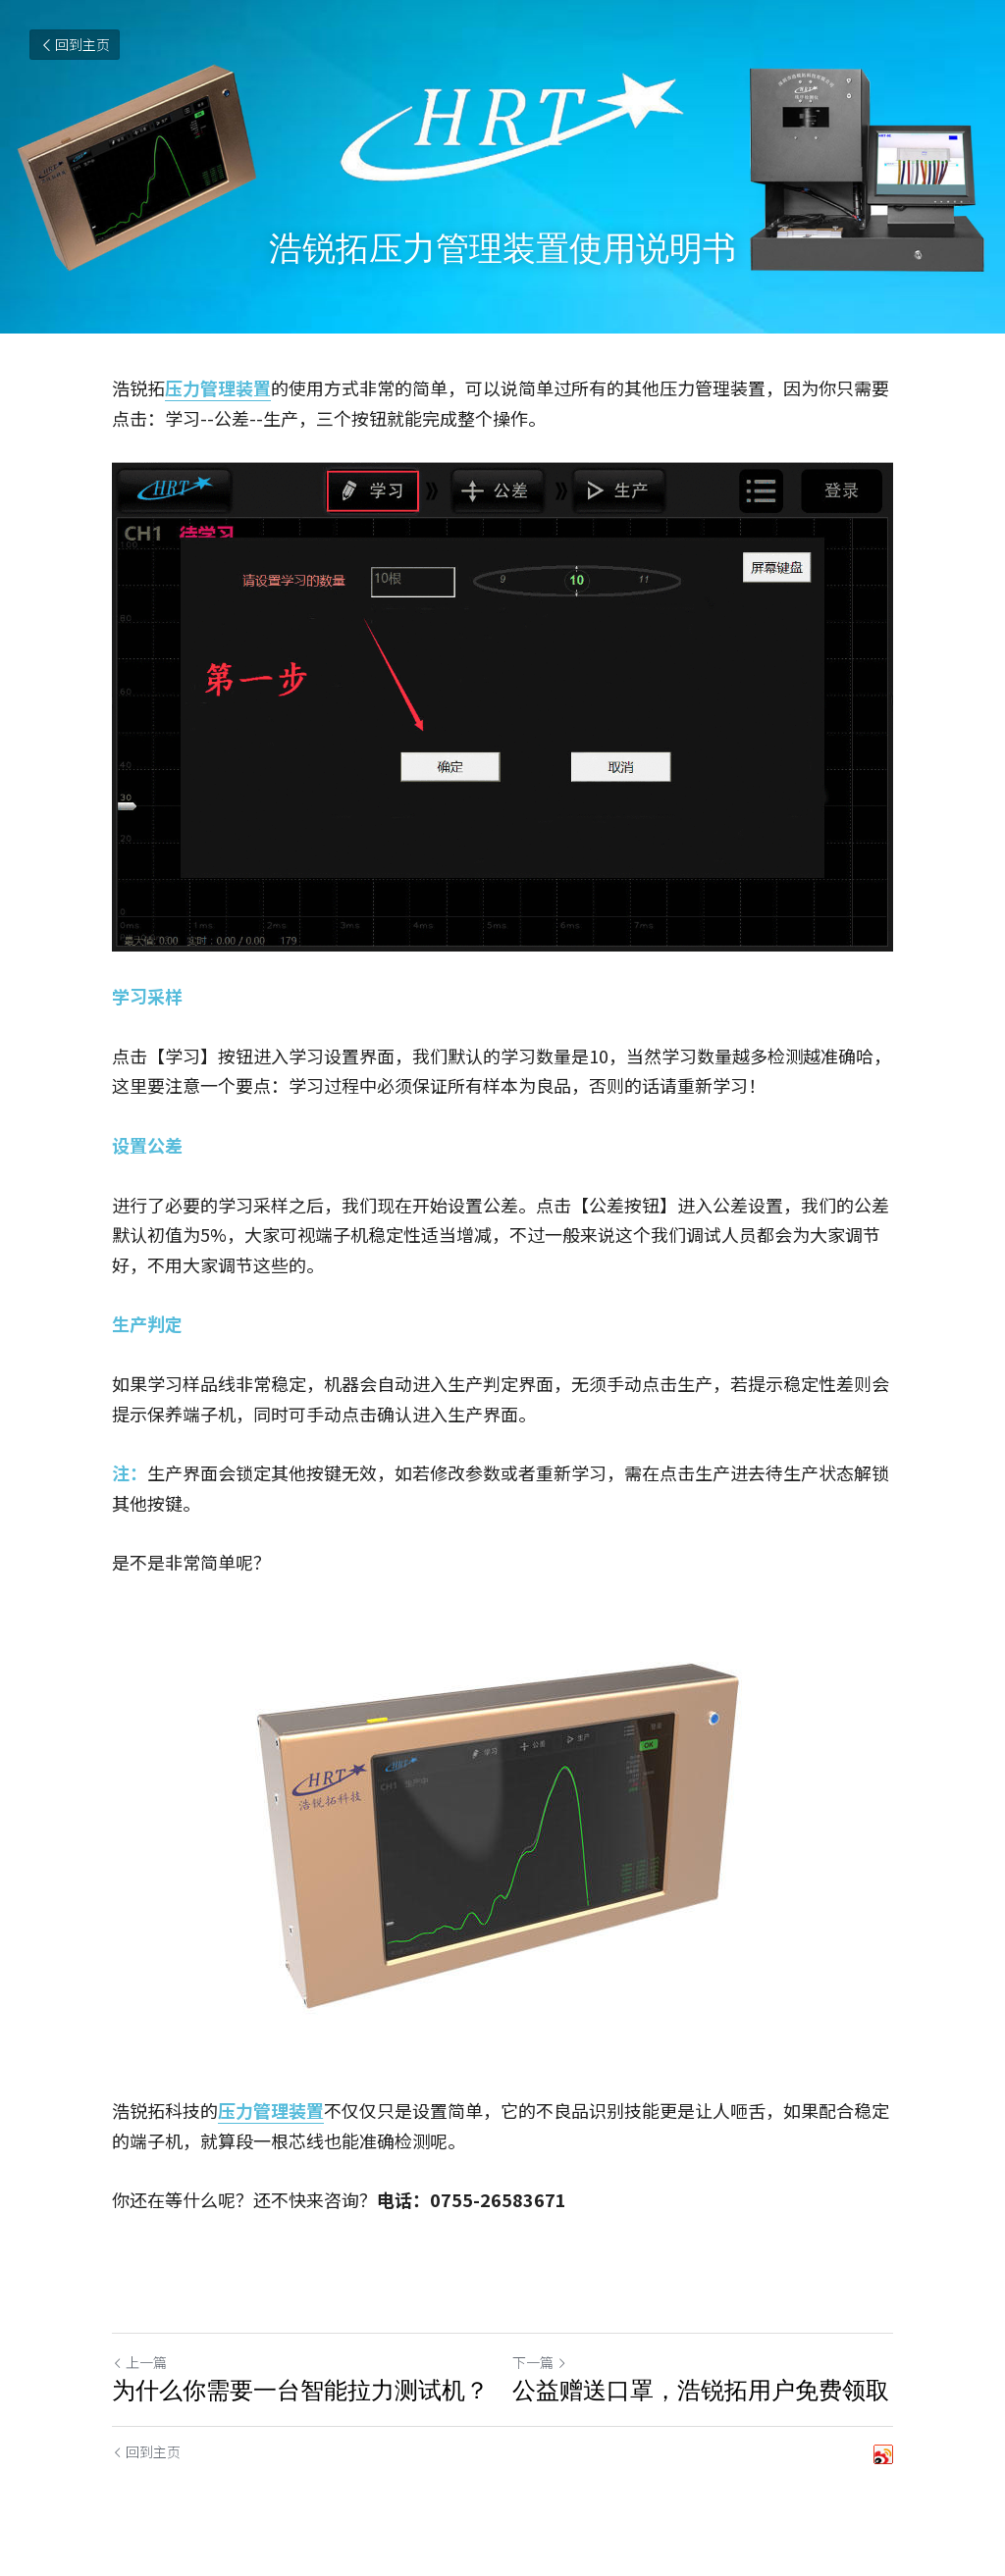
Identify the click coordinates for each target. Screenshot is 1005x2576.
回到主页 (74, 44)
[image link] (502, 1836)
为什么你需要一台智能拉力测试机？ (300, 2389)
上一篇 (139, 2362)
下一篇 (539, 2362)
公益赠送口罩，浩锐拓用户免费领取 (700, 2389)
